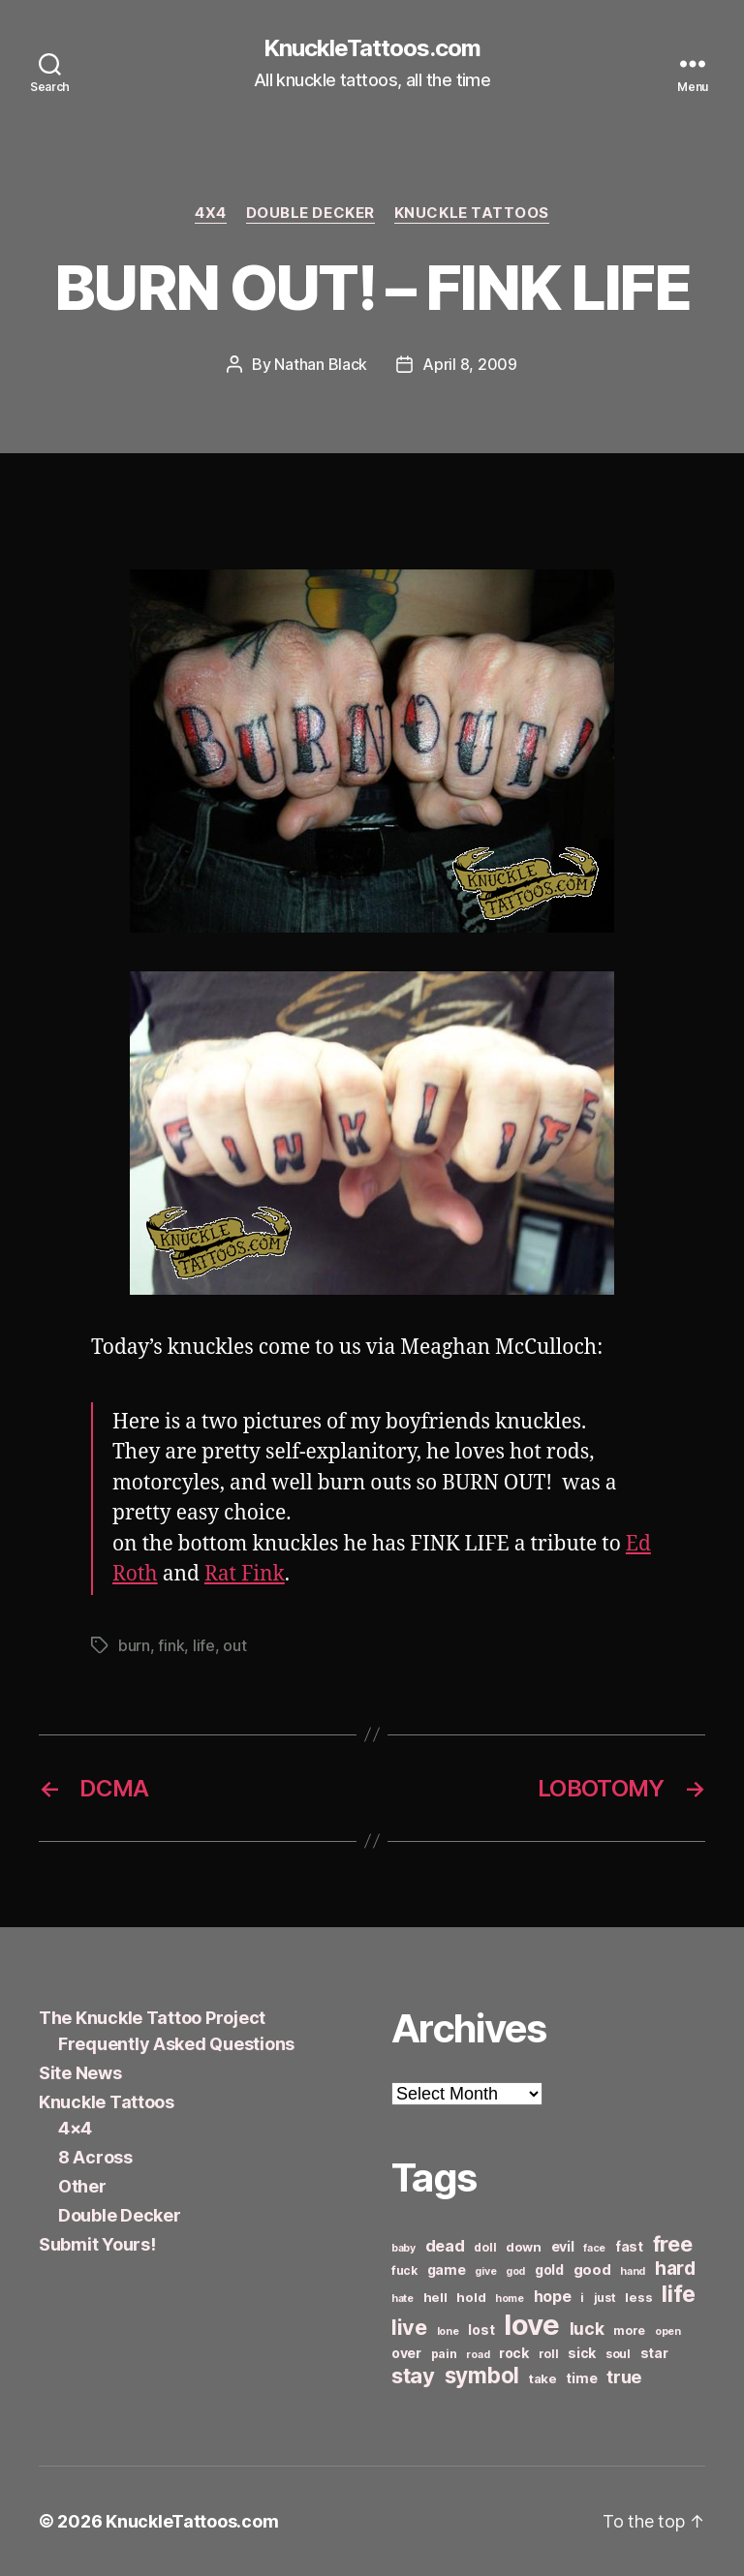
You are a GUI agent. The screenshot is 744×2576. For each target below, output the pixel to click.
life (204, 1645)
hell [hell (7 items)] (435, 2297)
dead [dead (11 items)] (445, 2245)
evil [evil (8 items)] (562, 2246)
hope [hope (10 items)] (553, 2296)
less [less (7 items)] (638, 2297)
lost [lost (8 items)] (481, 2329)
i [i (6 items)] (582, 2297)
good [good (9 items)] (592, 2269)
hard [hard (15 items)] (675, 2268)
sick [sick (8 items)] (582, 2353)
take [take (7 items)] (543, 2378)
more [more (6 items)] (629, 2330)
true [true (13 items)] (623, 2376)
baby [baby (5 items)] (403, 2248)
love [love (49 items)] (532, 2325)
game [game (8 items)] (446, 2269)
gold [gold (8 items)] (549, 2269)
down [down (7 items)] (524, 2246)
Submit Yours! (97, 2244)
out (234, 1645)
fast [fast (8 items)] (629, 2246)
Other (82, 2186)
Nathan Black (320, 364)
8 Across (95, 2157)
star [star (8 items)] (654, 2353)
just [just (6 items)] (605, 2297)
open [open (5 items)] (668, 2331)
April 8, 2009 (469, 364)
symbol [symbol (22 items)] (482, 2375)
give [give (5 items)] (485, 2271)
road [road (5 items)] (477, 2354)
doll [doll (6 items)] (485, 2247)
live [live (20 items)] (409, 2327)
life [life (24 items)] (679, 2294)
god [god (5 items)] (515, 2271)
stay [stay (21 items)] (413, 2375)
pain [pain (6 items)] (444, 2353)
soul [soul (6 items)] (618, 2353)
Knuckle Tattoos (471, 213)
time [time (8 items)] (581, 2378)
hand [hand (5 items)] (632, 2271)
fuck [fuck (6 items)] (404, 2270)
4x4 (211, 213)
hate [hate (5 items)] (402, 2298)
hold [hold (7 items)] (470, 2297)
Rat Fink (244, 1574)
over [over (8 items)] (406, 2353)
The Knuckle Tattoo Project (152, 2018)
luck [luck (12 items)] (587, 2328)
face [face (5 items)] (594, 2248)
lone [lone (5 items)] (448, 2331)
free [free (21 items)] (673, 2243)
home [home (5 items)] (509, 2298)
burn (134, 1645)
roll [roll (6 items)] (549, 2353)
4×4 (75, 2128)
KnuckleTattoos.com (372, 48)
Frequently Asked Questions (176, 2044)
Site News (80, 2073)
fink (171, 1645)
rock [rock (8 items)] (514, 2353)
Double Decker (310, 213)
